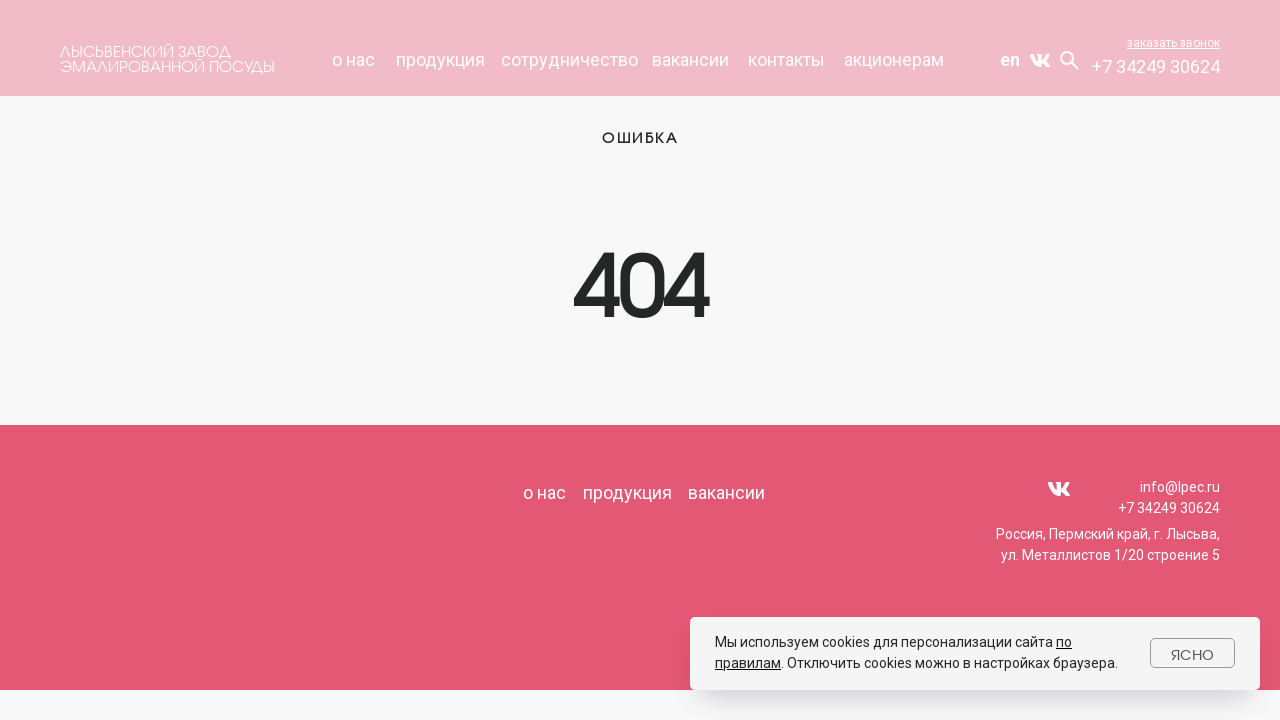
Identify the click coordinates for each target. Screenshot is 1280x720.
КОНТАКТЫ (786, 59)
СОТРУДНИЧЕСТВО (569, 59)
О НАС (353, 59)
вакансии (690, 59)
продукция (440, 59)
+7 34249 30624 (1156, 66)
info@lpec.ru (1180, 487)
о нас (544, 492)
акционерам (894, 59)
